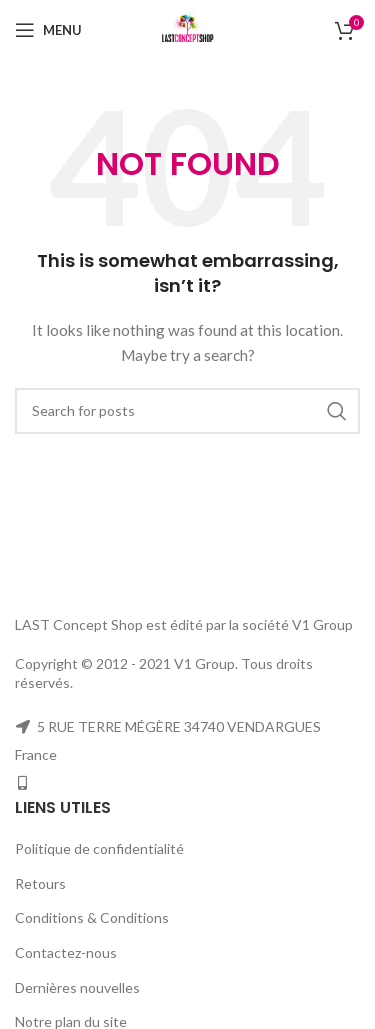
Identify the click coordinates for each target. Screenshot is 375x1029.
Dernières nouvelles (77, 987)
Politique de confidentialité (99, 848)
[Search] (187, 411)
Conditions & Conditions (92, 917)
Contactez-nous (66, 952)
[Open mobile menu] (48, 30)
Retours (40, 883)
